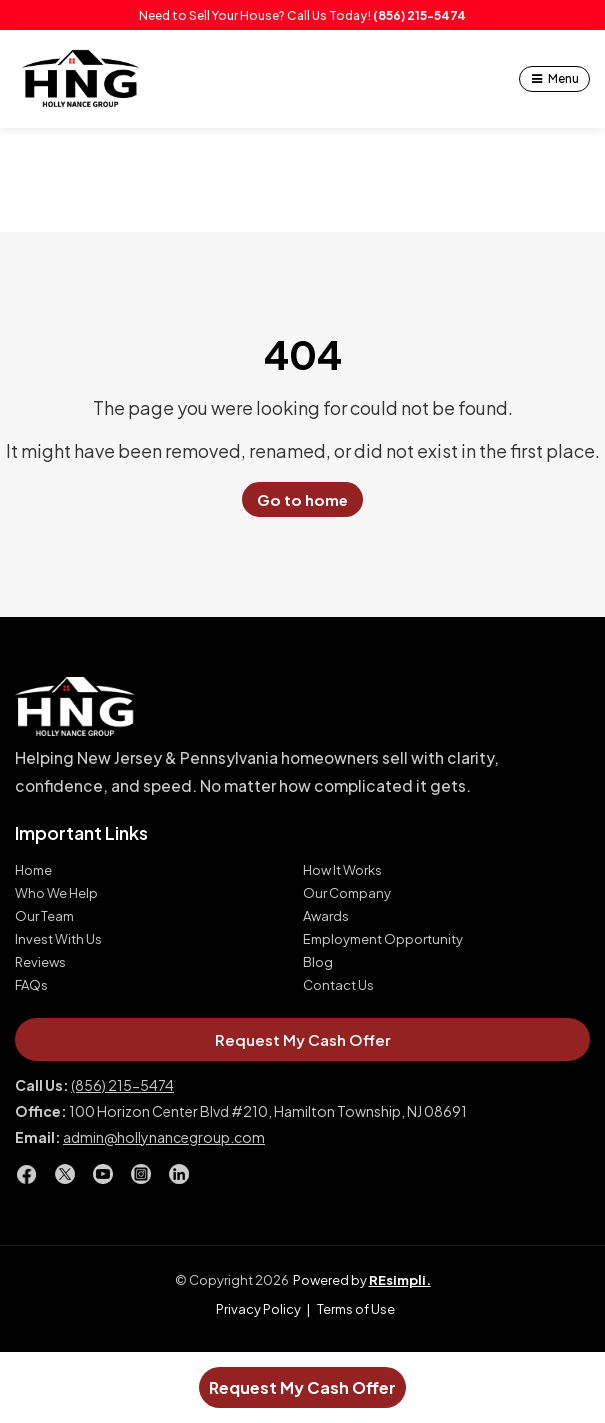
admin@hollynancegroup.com (164, 1137)
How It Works (342, 870)
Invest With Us (58, 939)
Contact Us (338, 985)
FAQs (31, 985)
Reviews (40, 962)
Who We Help (56, 893)
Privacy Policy (258, 1309)
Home (33, 870)
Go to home (302, 499)
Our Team (44, 916)
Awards (326, 916)
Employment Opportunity (383, 939)
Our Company (347, 893)
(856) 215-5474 (419, 15)
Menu (563, 78)
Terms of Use (356, 1309)
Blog (318, 962)
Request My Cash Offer (302, 1387)
